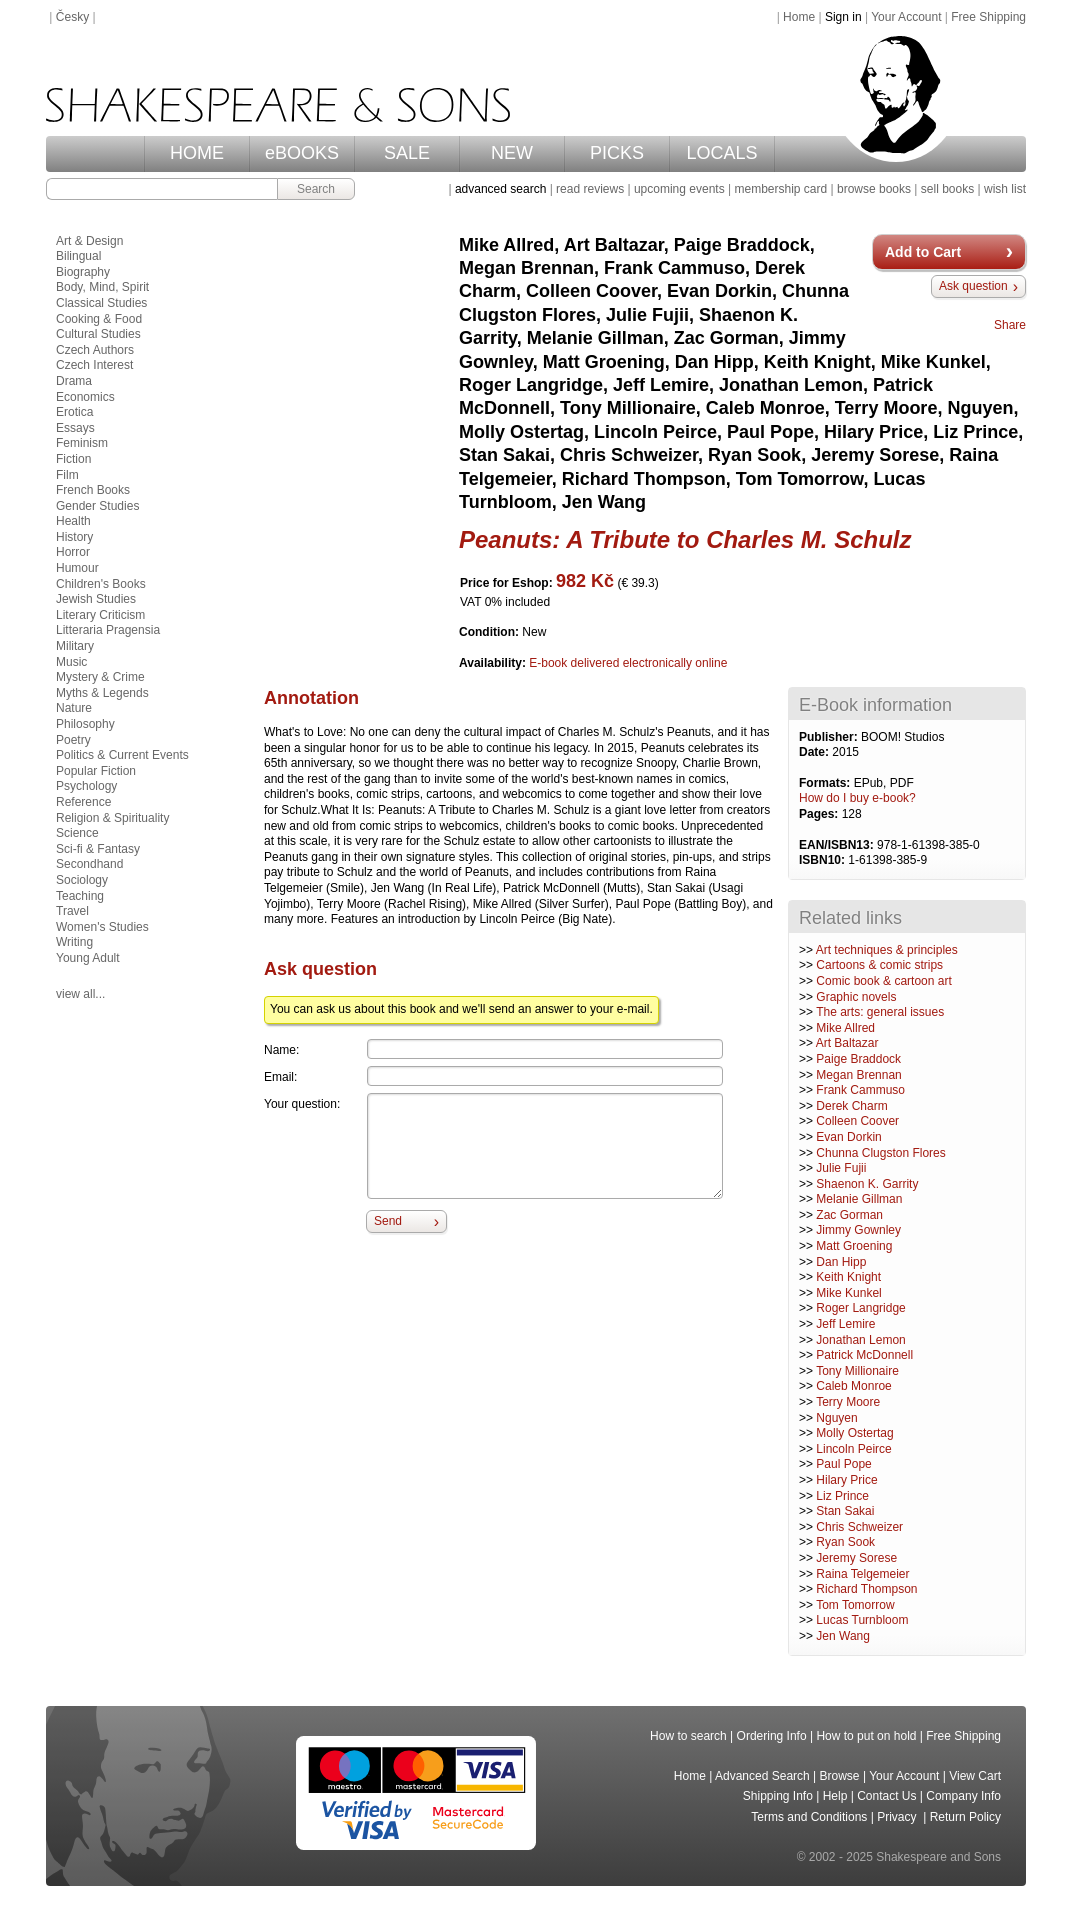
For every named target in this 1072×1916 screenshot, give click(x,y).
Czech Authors (95, 350)
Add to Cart (923, 252)
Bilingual (78, 256)
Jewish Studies (96, 599)
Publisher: (830, 737)
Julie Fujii (841, 1168)
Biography (83, 272)
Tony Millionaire (857, 1371)
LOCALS (721, 153)
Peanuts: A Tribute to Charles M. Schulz (685, 539)
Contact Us (886, 1796)
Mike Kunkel (848, 1293)
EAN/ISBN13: (838, 845)
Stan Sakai (845, 1511)
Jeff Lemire (845, 1324)
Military (75, 646)
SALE (407, 153)
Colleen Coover (857, 1121)
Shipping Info (778, 1796)
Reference (83, 802)
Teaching (80, 896)
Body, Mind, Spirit (102, 287)
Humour (77, 568)
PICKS (617, 153)
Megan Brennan (858, 1075)
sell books (947, 189)
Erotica (74, 412)
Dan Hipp (841, 1262)
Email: (280, 1077)
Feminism (82, 443)
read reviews (590, 189)
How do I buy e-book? (857, 798)
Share (1010, 325)
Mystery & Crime (100, 677)
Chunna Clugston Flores (880, 1153)
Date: (815, 752)
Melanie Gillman (859, 1199)
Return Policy (965, 1817)
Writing (74, 942)
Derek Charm (851, 1106)
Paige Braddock (858, 1059)
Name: (281, 1050)
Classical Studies (101, 303)
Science (77, 833)
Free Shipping (988, 17)
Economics (85, 397)
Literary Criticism (100, 615)
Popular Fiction (96, 771)
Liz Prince (842, 1496)
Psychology (86, 786)
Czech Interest (94, 365)
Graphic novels (856, 997)
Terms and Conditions (809, 1817)
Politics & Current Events (122, 755)
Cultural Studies (98, 334)
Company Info (963, 1796)
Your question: (302, 1104)
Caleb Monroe (853, 1386)
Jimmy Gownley (858, 1230)
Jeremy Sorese (856, 1558)
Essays (75, 428)
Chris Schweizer (859, 1527)
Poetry (73, 740)
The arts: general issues (880, 1012)
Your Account (906, 17)
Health (73, 521)
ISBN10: (823, 860)
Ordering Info (772, 1736)
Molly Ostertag (854, 1433)
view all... (80, 994)
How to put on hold (866, 1736)
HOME (197, 153)
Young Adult (88, 958)
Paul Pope (843, 1464)
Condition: (490, 632)
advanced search (500, 189)
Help (835, 1796)
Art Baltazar (847, 1043)
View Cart (975, 1776)
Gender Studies (97, 506)
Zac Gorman (849, 1215)
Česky (72, 17)
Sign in (843, 17)
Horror (73, 552)
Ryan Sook (845, 1542)
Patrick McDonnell (864, 1355)
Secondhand (89, 864)
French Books (93, 490)
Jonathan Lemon (860, 1340)
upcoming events (679, 189)
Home (799, 17)
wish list (1005, 189)
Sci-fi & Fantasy (98, 849)
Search (316, 189)
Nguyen (836, 1418)
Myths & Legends (102, 693)
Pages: (820, 814)
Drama (74, 381)
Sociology (82, 880)
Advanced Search (762, 1776)
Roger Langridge (860, 1308)
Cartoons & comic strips (879, 965)
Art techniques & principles (887, 950)
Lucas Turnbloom (862, 1620)
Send (388, 1221)
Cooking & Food (99, 319)
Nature (74, 708)
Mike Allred (845, 1028)
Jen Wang (843, 1636)
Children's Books (101, 584)
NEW (512, 153)
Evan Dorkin (848, 1137)
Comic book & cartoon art (883, 981)
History (74, 537)
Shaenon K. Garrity (867, 1184)
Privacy (898, 1817)
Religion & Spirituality (112, 818)
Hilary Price (846, 1480)
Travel (72, 911)
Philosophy (85, 724)
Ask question (973, 286)
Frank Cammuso (860, 1090)
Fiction (73, 459)
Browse (840, 1776)
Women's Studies (102, 927)
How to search (688, 1736)
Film (67, 475)
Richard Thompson (866, 1589)
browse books (874, 189)
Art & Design (89, 241)
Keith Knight (848, 1277)
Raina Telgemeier (862, 1574)
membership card (780, 189)
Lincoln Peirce (853, 1449)
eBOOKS (302, 153)
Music (71, 662)
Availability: (494, 663)
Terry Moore (848, 1402)
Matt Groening (854, 1246)
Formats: (826, 783)
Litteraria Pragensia (108, 630)
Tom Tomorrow (855, 1605)
